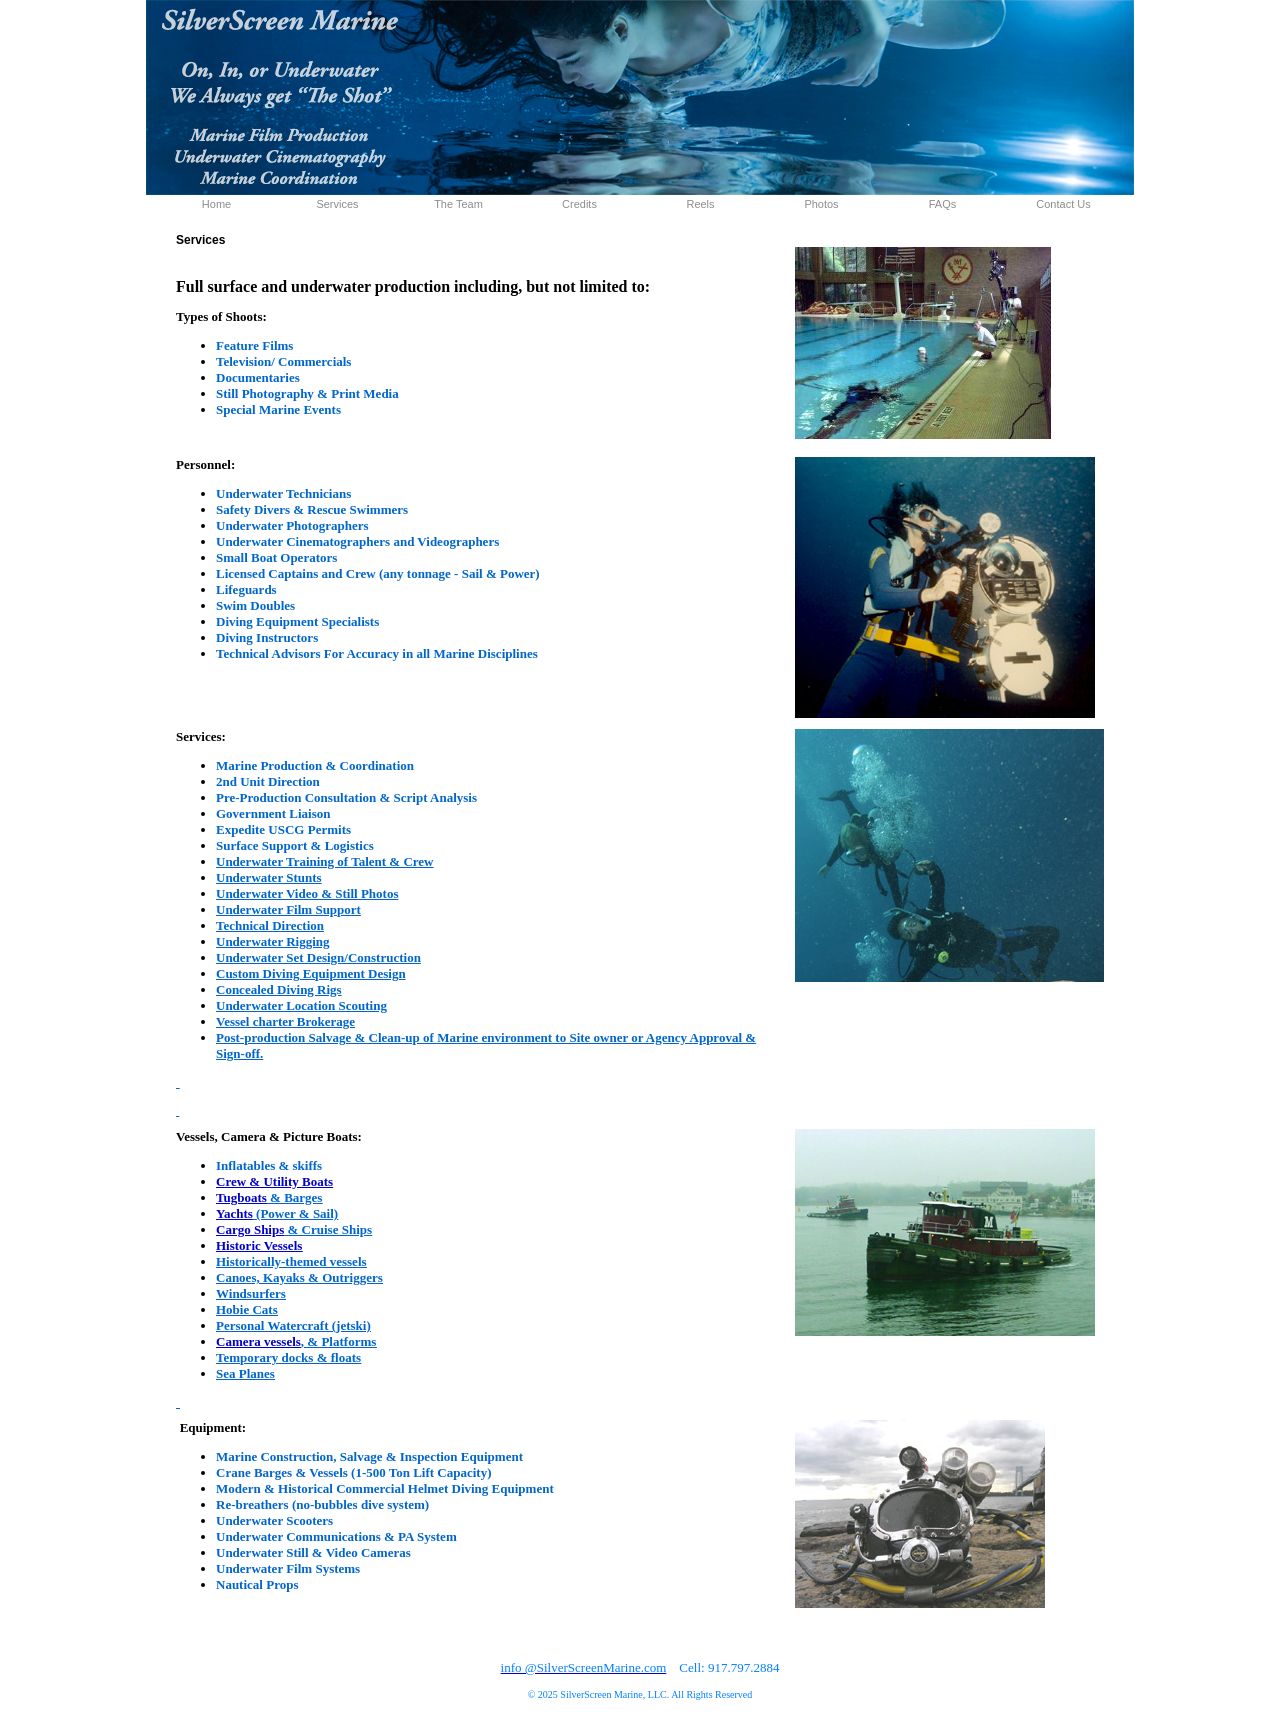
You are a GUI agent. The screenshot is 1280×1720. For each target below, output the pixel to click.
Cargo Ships (250, 1229)
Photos (821, 204)
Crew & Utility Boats (274, 1181)
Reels (700, 204)
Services (337, 204)
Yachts (234, 1213)
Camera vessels (258, 1341)
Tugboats (241, 1197)
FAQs (943, 204)
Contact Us (1063, 204)
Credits (579, 204)
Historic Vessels (259, 1245)
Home (216, 204)
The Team (458, 204)
